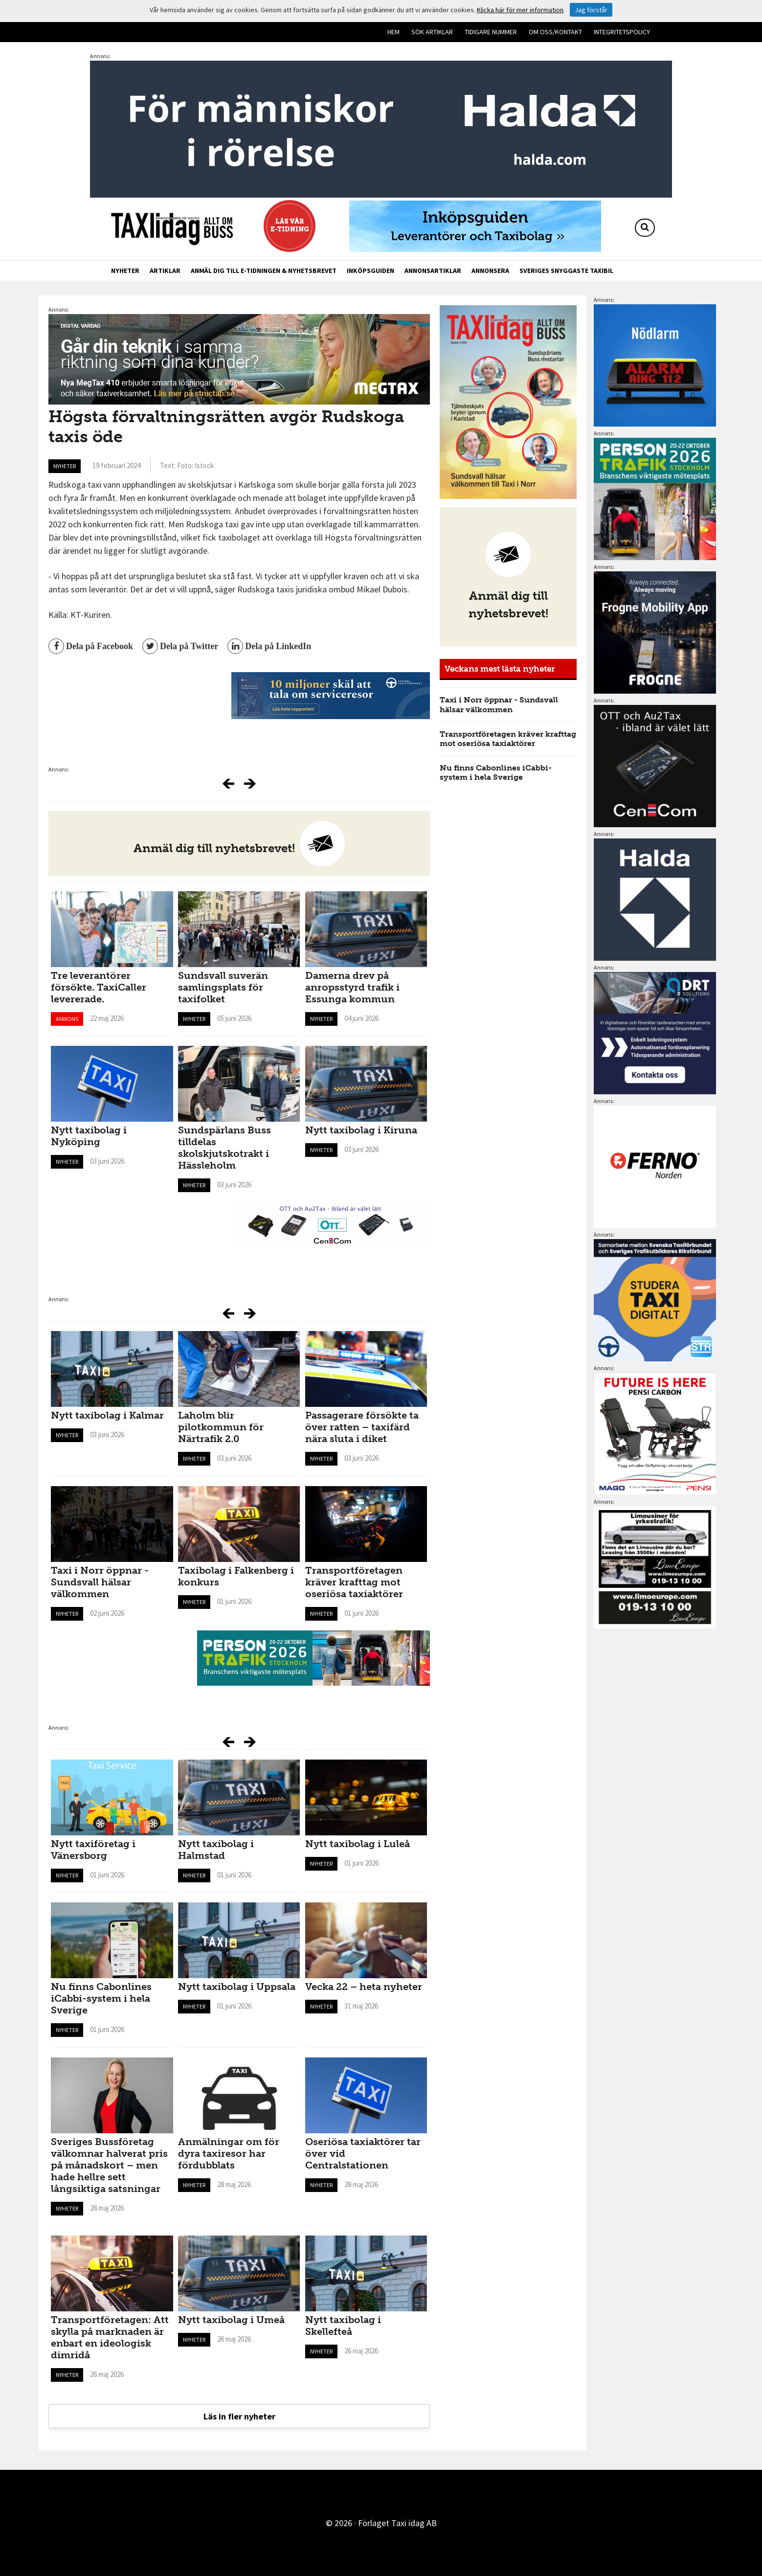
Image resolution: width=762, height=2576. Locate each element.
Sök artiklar (432, 31)
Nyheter (125, 270)
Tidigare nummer (491, 31)
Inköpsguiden (370, 270)
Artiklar (165, 270)
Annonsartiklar (432, 270)
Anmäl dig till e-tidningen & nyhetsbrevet (263, 270)
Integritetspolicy (622, 31)
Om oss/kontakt (555, 31)
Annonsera (490, 270)
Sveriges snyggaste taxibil (566, 270)
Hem (393, 31)
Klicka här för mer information (520, 9)
